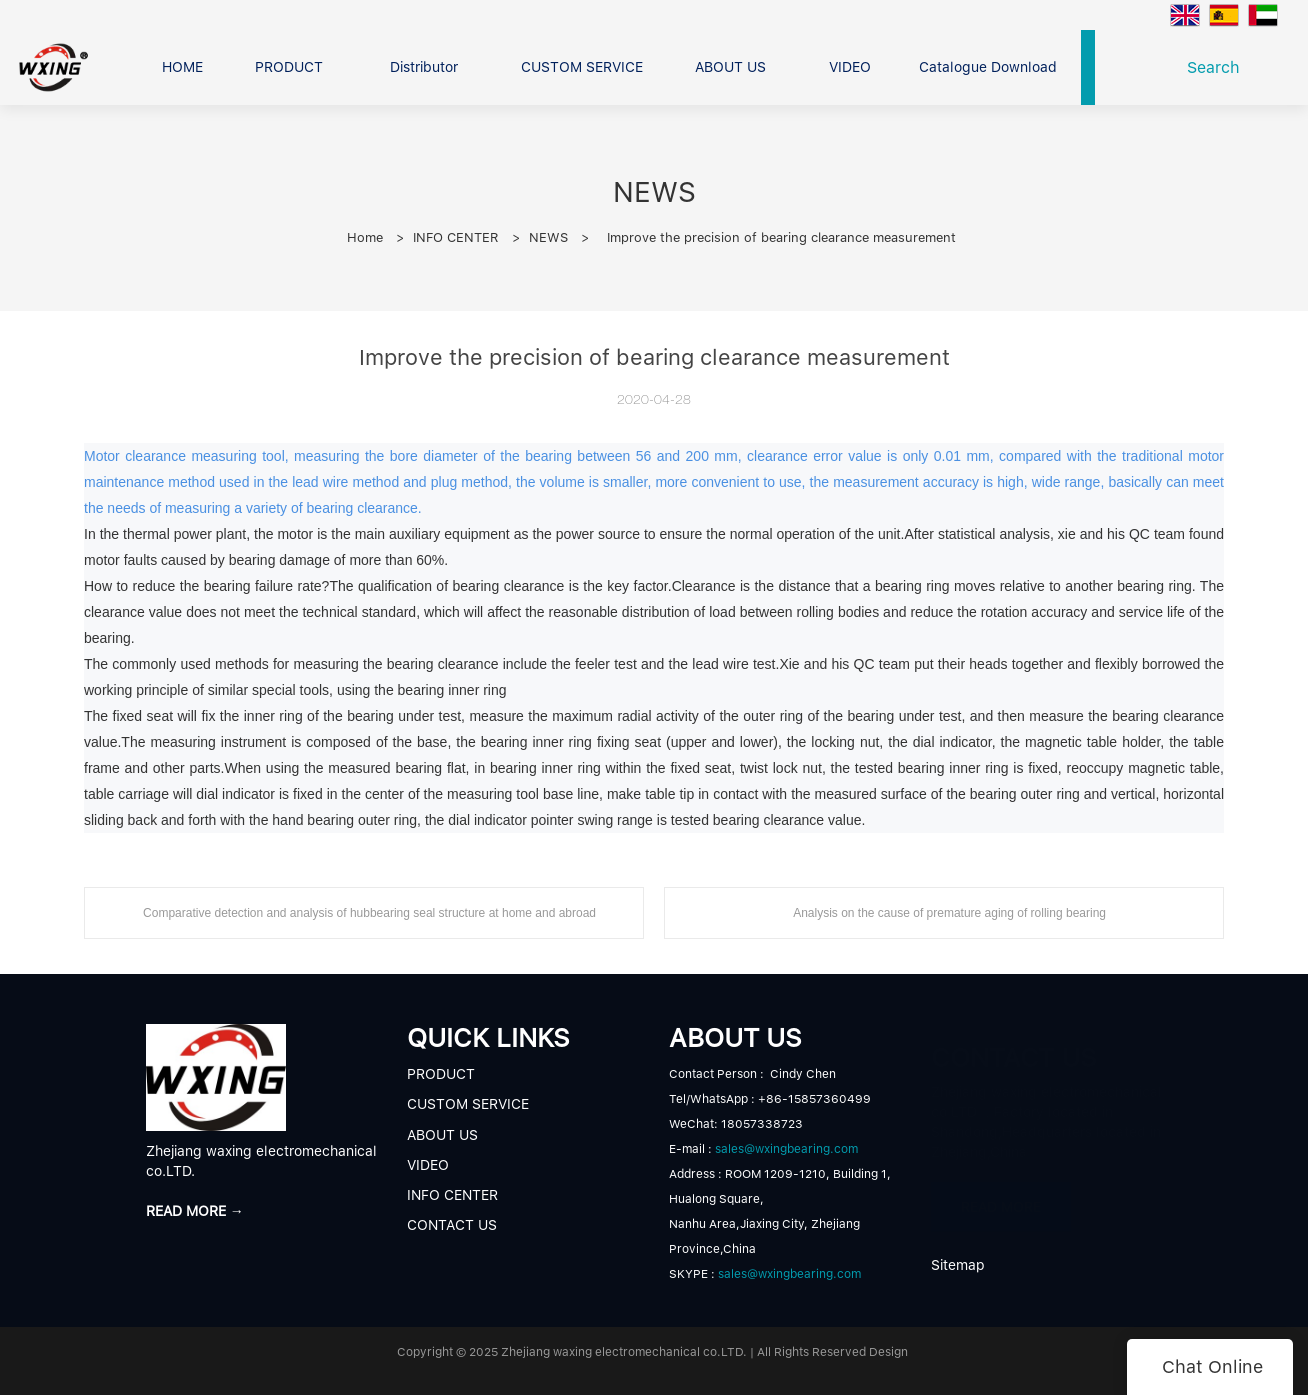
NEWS (548, 237)
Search (1218, 67)
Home (365, 237)
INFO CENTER (456, 237)
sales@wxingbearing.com (786, 1149)
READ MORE (1001, 1197)
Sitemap (958, 1265)
